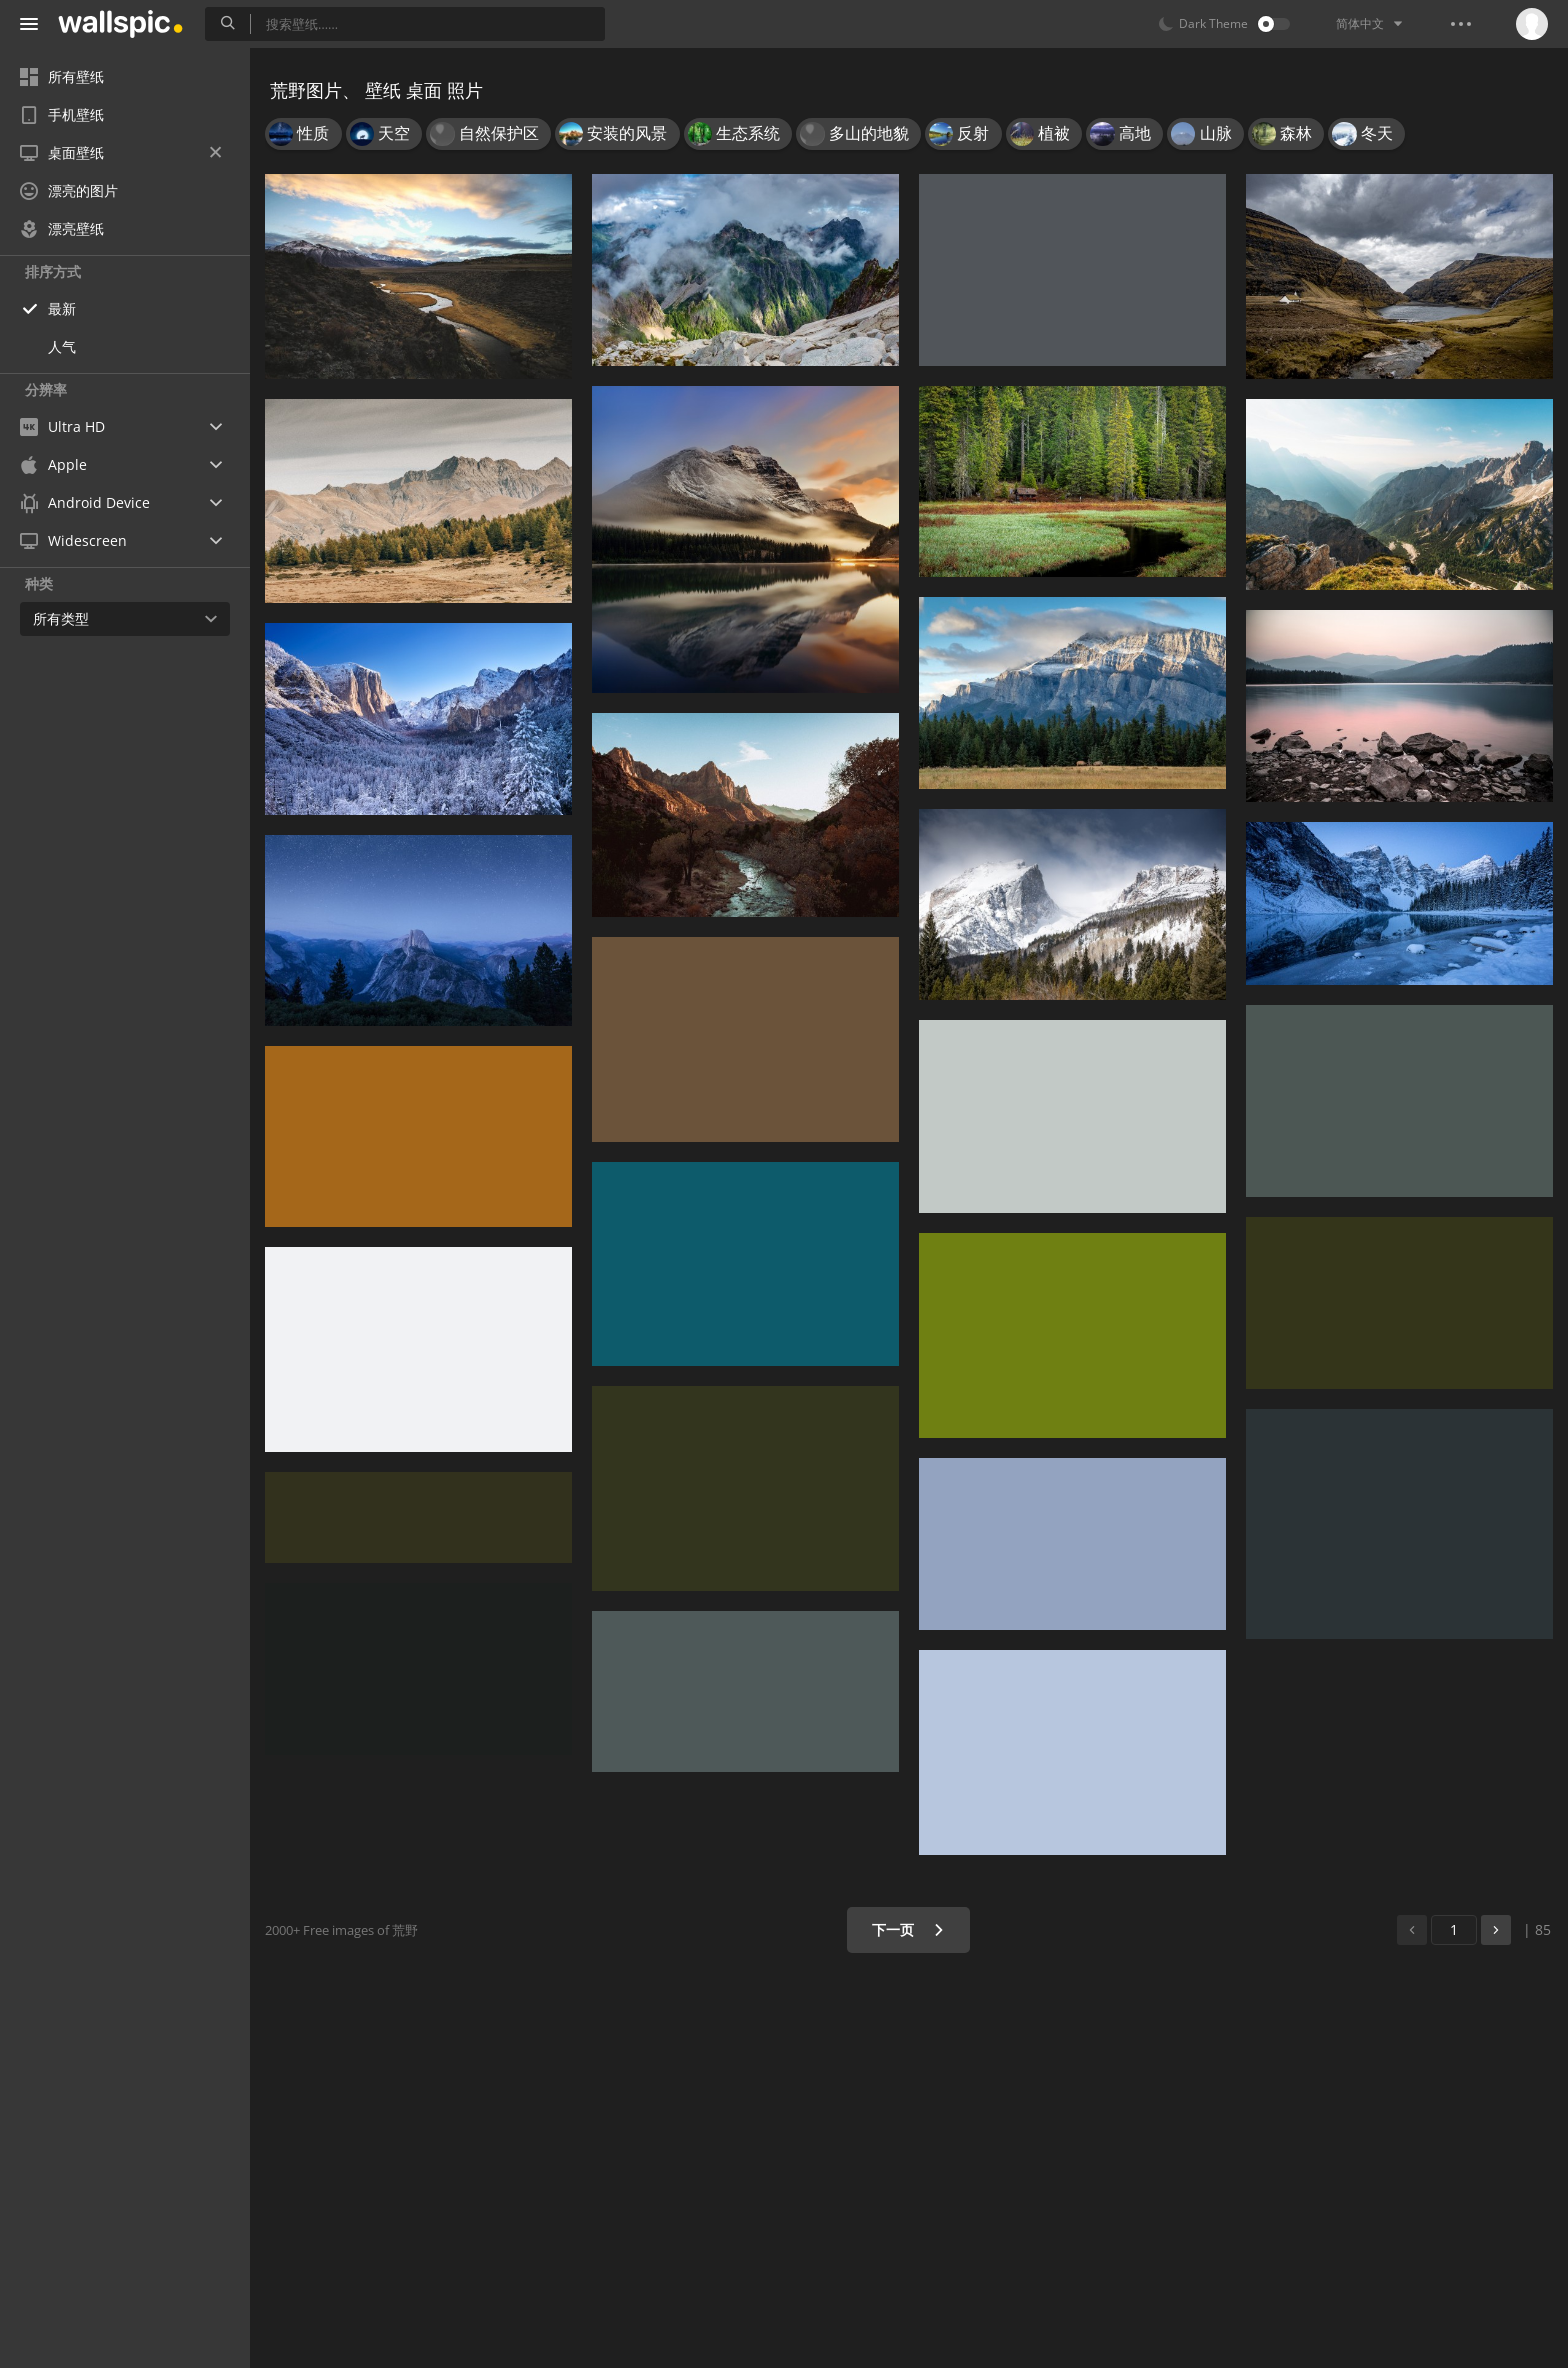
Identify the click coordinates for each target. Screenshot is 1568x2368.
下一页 (908, 1929)
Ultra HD (62, 426)
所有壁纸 (62, 76)
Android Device (85, 503)
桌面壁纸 (120, 152)
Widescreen (73, 540)
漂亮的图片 (69, 190)
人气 (62, 346)
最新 (62, 308)
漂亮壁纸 (62, 228)
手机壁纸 (62, 114)
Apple (53, 464)
